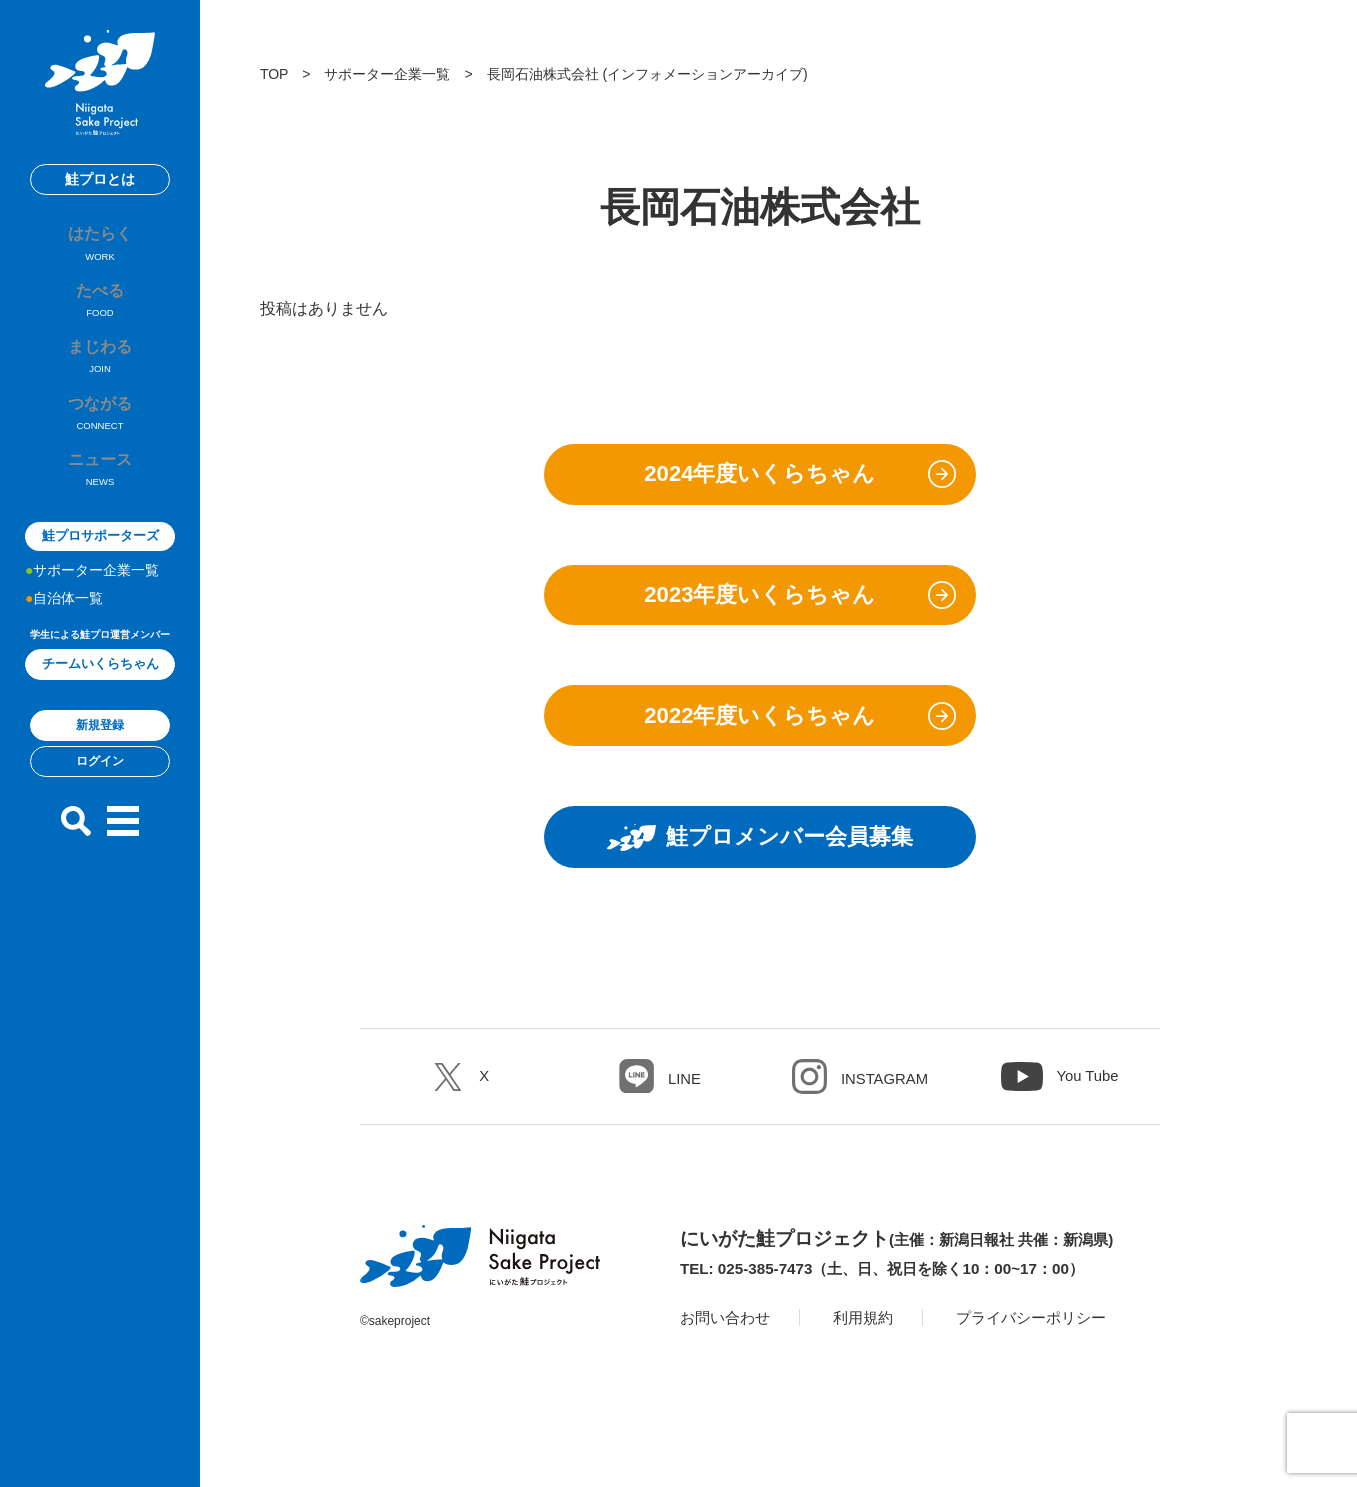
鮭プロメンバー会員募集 (760, 864)
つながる (100, 437)
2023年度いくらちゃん (760, 606)
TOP (274, 74)
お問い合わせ (728, 1348)
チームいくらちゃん (100, 693)
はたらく (100, 250)
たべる (100, 312)
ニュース (100, 500)
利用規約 (871, 1348)
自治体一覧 (68, 628)
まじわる (100, 375)
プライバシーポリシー (1046, 1348)
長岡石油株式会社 (543, 74)
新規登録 (100, 755)
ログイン (100, 791)
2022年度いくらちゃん (760, 735)
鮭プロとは (100, 179)
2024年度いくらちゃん (760, 478)
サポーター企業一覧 (96, 600)
